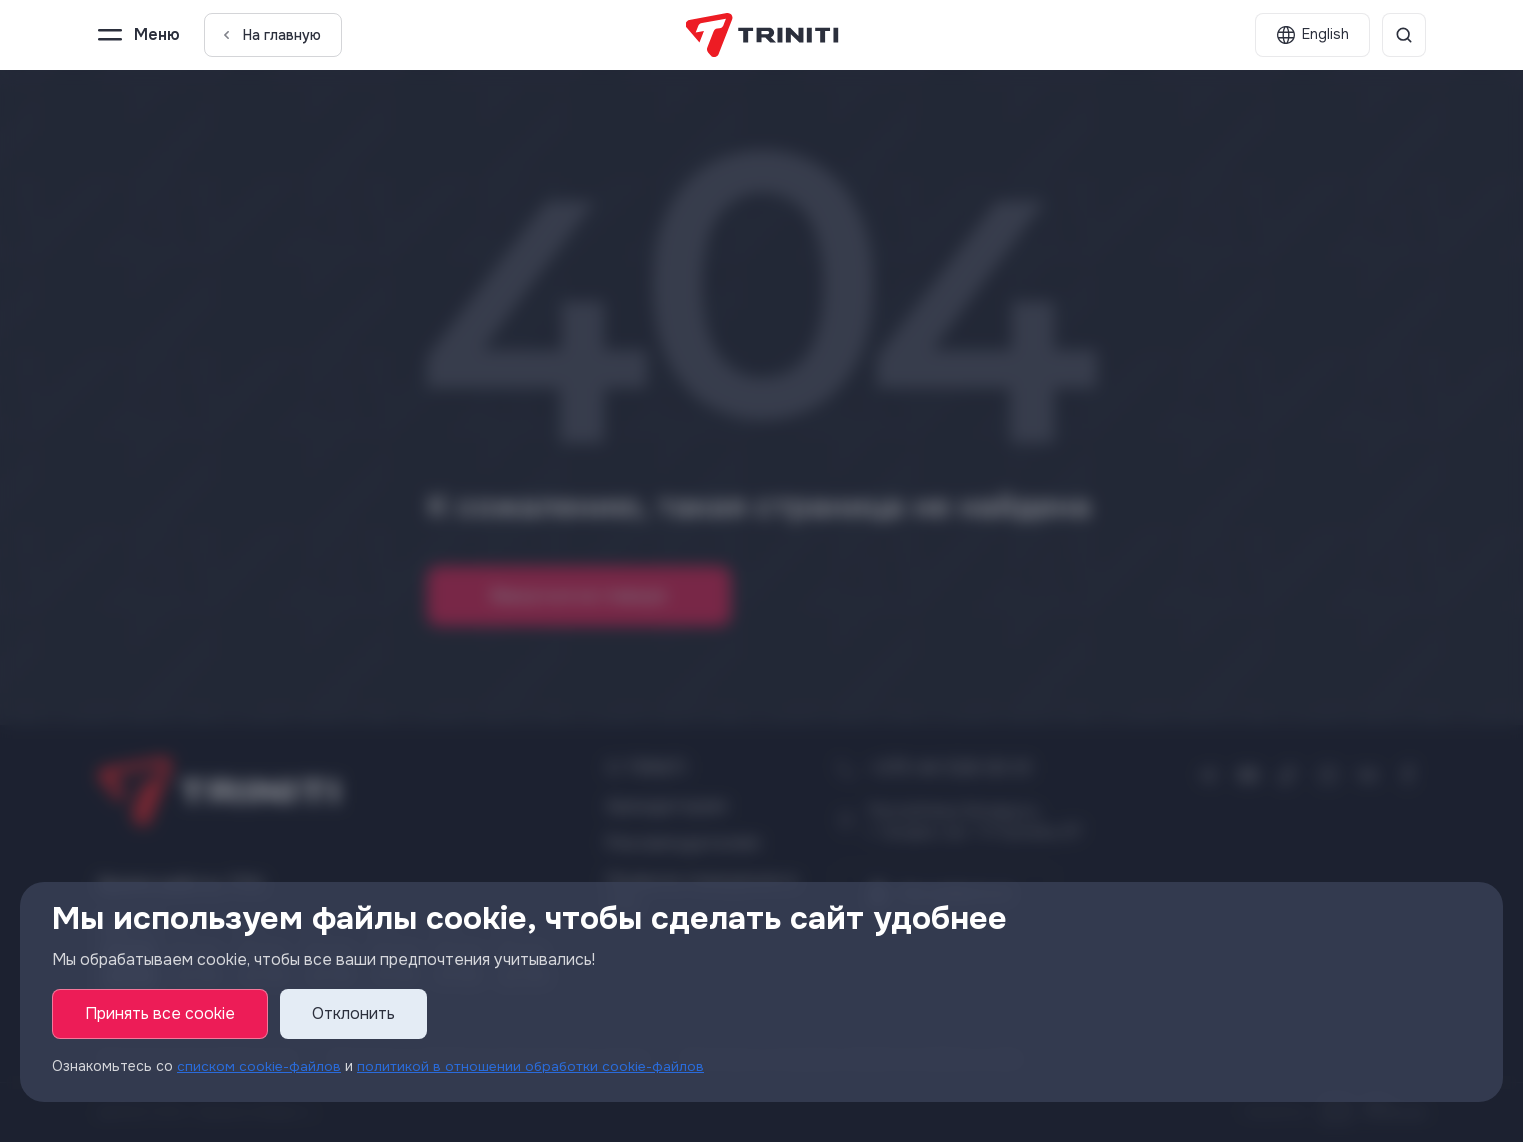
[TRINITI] (761, 35)
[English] (1312, 35)
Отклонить (353, 1014)
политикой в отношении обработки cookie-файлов (532, 1067)
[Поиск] (1404, 35)
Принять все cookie (160, 1014)
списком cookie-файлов (259, 1067)
